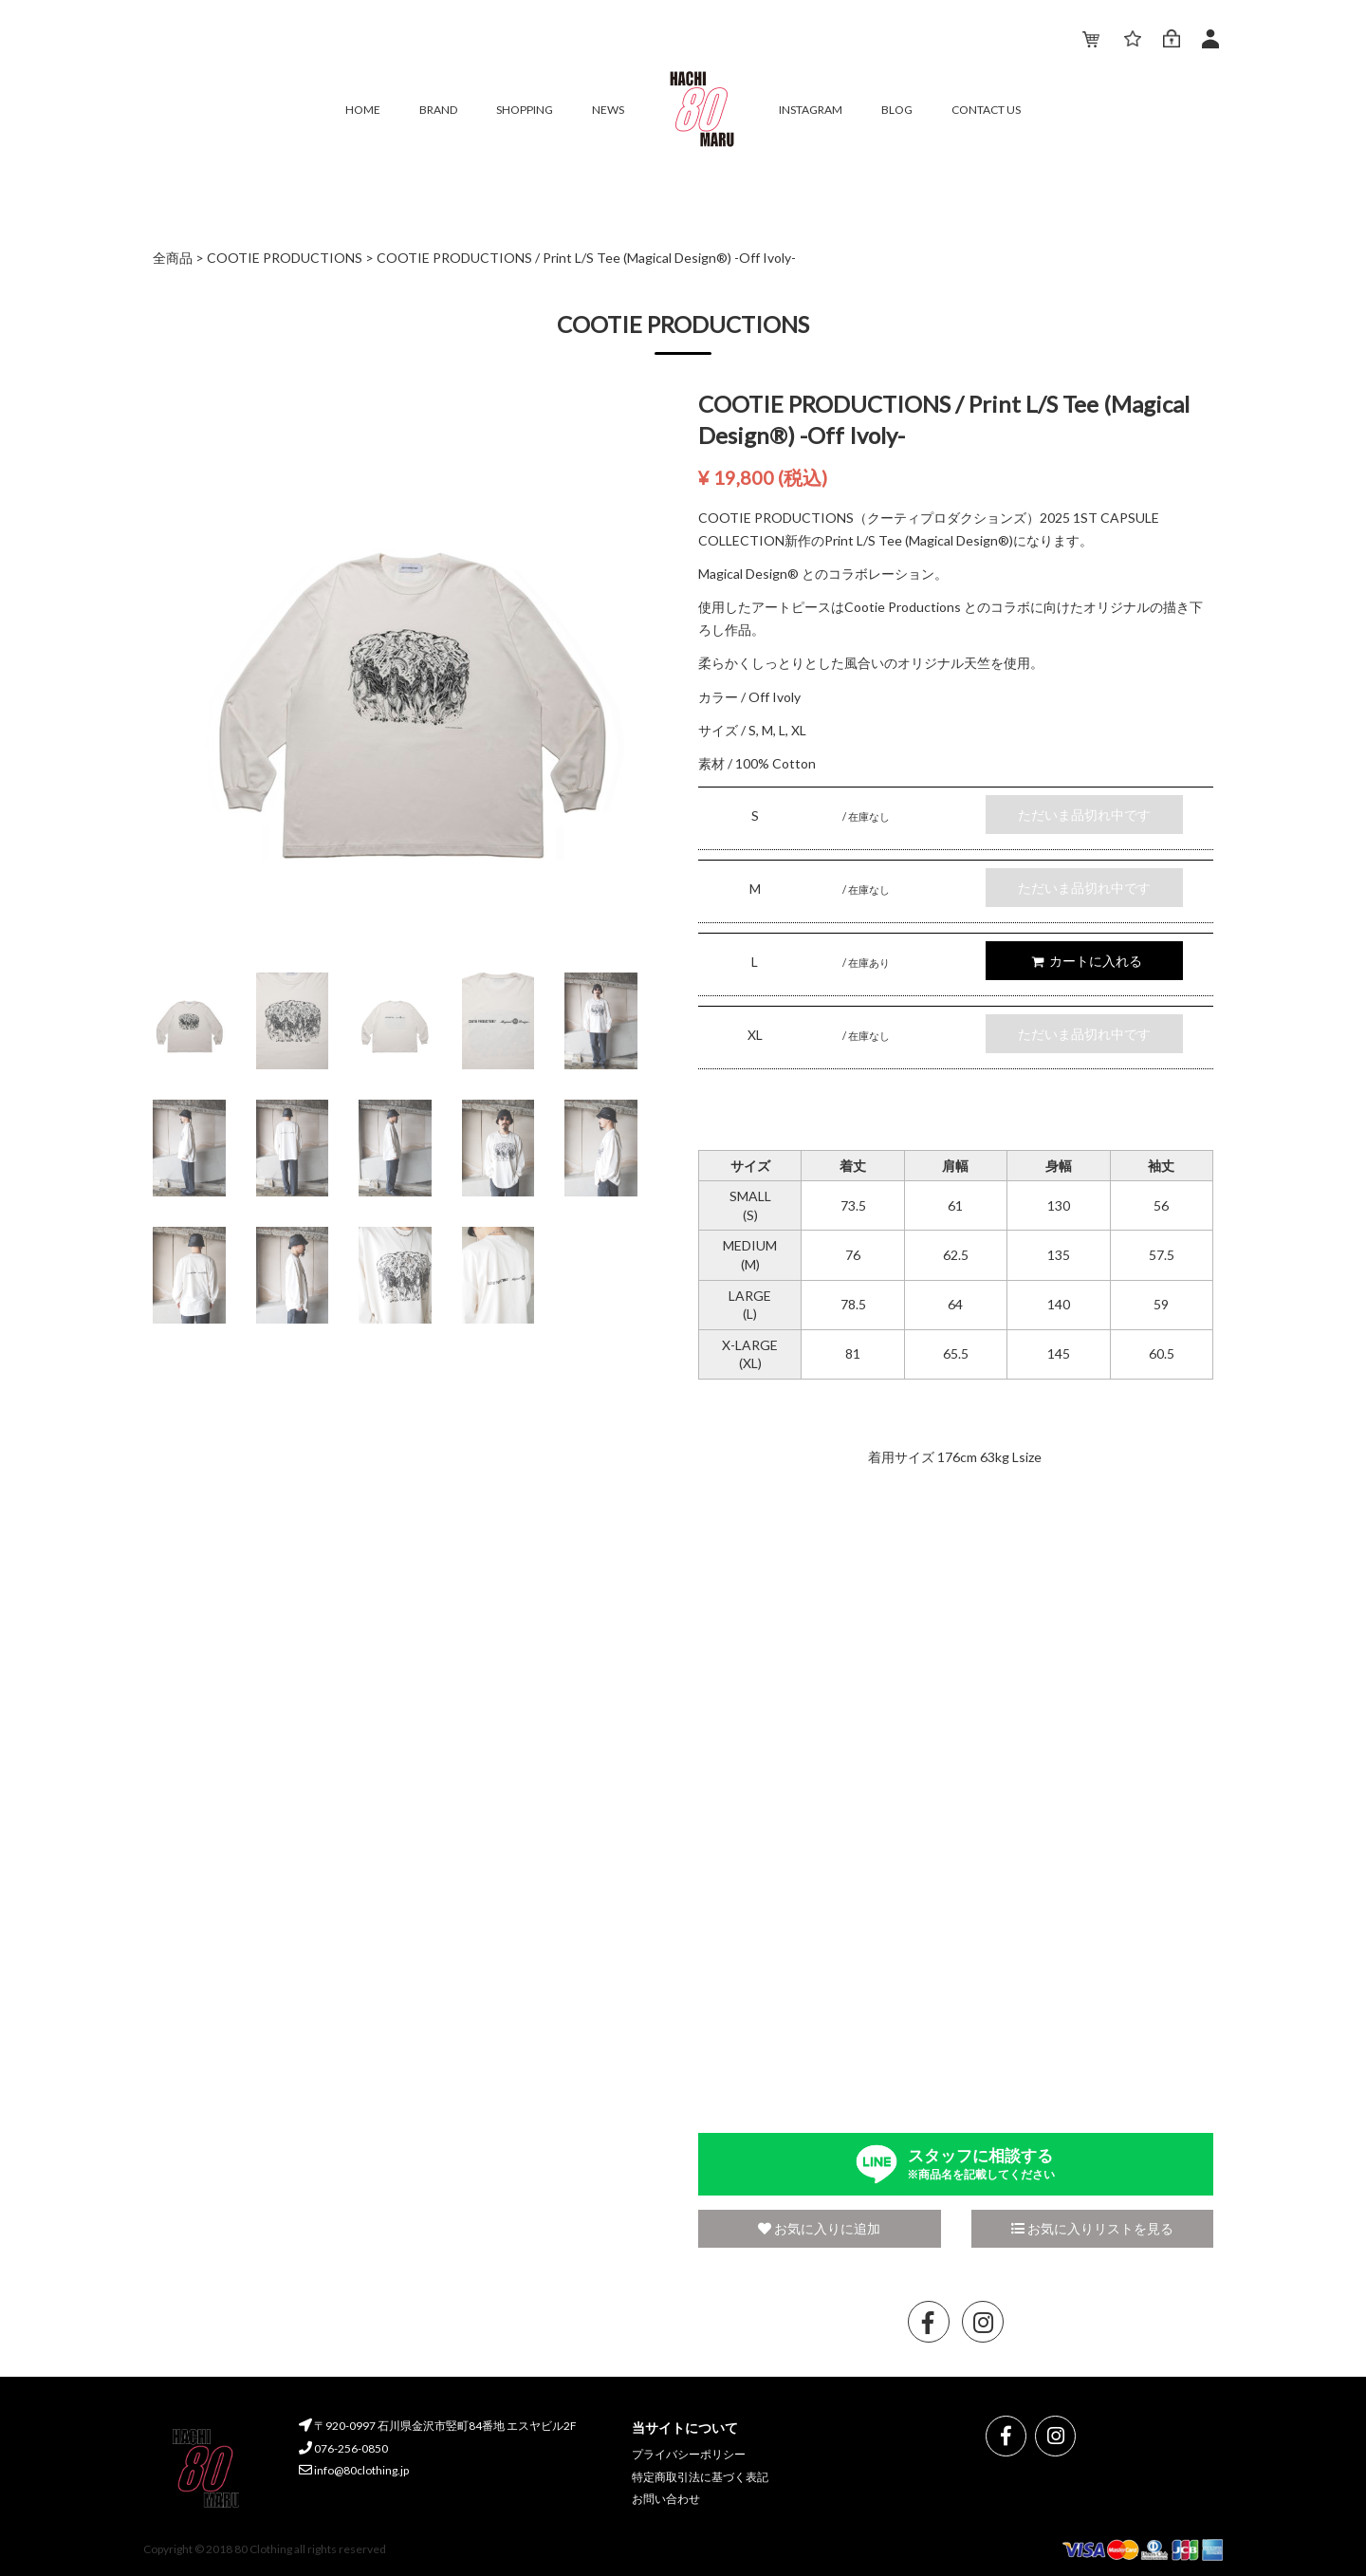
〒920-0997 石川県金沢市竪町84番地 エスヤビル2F (438, 2425)
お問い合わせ (666, 2499)
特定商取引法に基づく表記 (700, 2477)
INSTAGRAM (810, 109)
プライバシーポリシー (689, 2454)
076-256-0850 (343, 2448)
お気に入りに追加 (819, 2228)
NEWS (608, 109)
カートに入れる (1086, 961)
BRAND (438, 109)
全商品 (173, 258)
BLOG (897, 109)
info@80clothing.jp (354, 2470)
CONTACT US (986, 109)
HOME (362, 109)
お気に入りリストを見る (1092, 2228)
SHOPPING (524, 109)
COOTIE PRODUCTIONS (284, 258)
